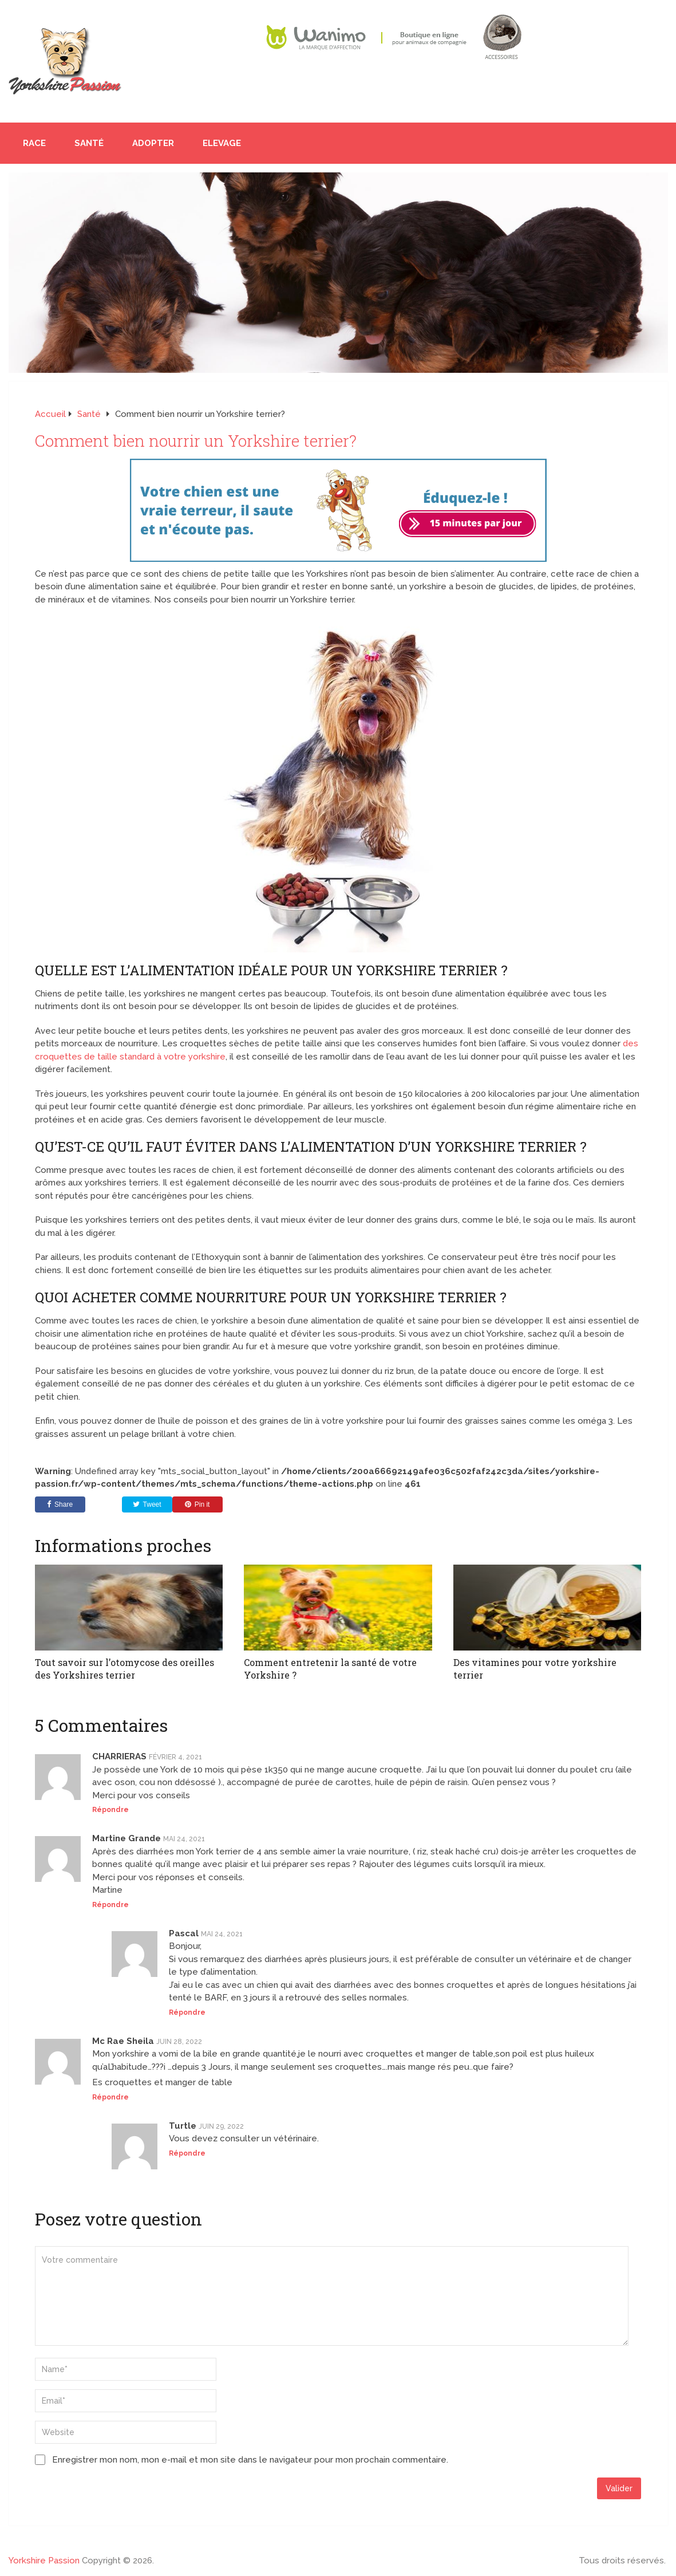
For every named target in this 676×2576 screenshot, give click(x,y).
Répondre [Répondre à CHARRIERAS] (110, 1809)
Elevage (222, 143)
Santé (89, 143)
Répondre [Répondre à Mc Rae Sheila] (110, 2097)
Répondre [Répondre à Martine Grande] (110, 1904)
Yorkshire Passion (44, 2560)
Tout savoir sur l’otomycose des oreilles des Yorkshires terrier (124, 1668)
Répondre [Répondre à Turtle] (187, 2153)
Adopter (153, 143)
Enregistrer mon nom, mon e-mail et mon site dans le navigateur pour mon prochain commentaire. (250, 2459)
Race (34, 143)
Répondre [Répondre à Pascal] (187, 2012)
